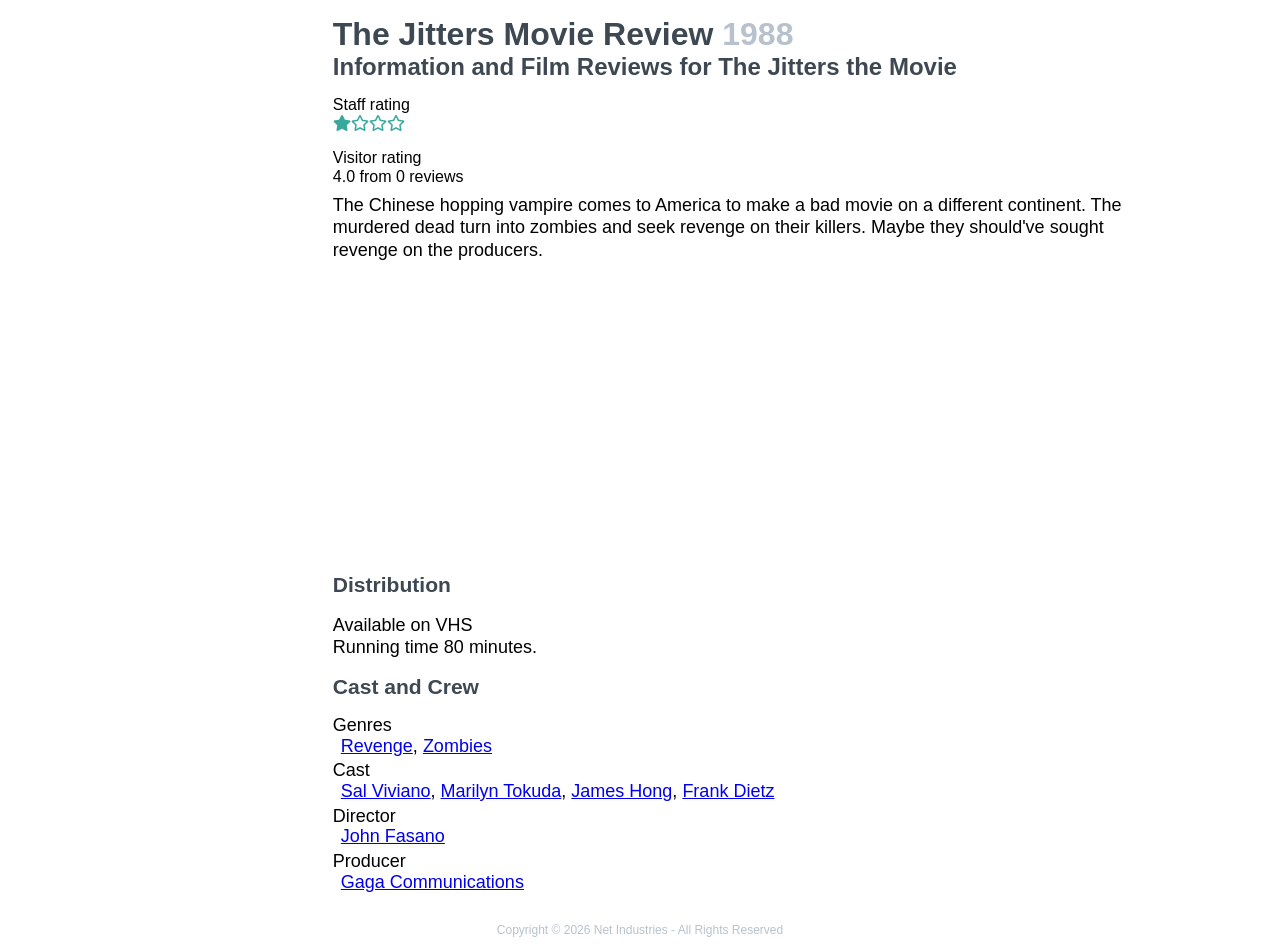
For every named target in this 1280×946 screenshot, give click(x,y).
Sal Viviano (386, 791)
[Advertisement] (224, 316)
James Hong (621, 791)
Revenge (377, 746)
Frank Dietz (728, 791)
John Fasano (393, 836)
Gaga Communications (432, 882)
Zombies (457, 746)
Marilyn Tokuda (501, 791)
